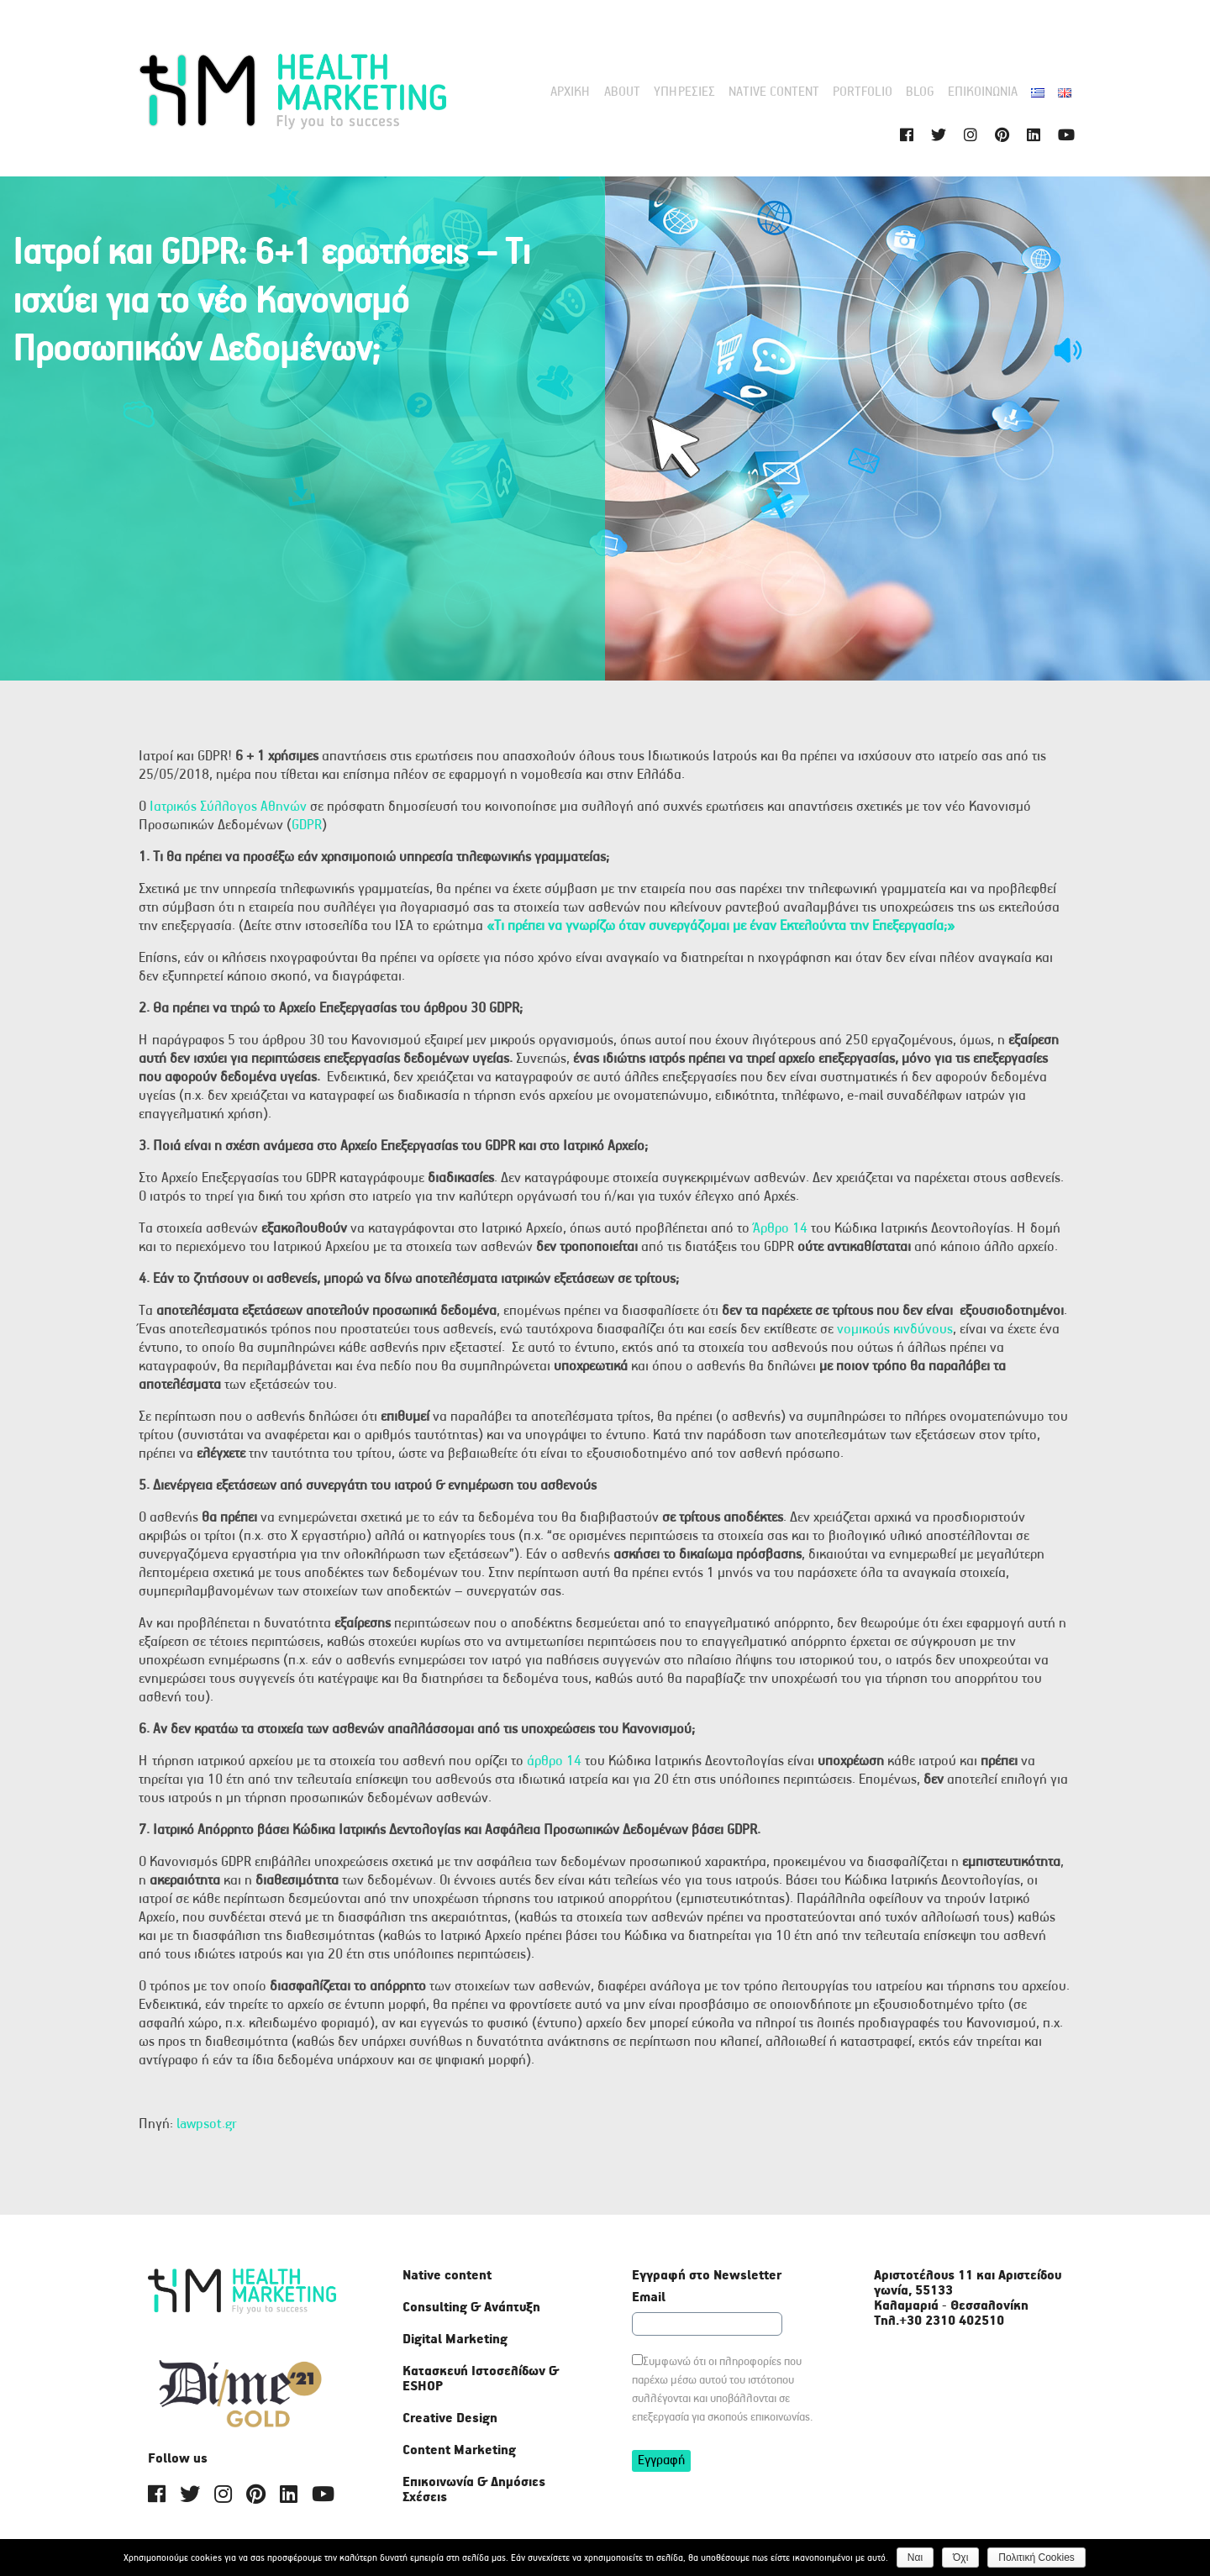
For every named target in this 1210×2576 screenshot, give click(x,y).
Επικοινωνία (983, 92)
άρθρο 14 (554, 1761)
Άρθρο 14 (780, 1229)
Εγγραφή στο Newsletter (706, 2276)
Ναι (915, 2557)
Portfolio (862, 92)
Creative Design (449, 2418)
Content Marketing (459, 2450)
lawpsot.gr (206, 2124)
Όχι (961, 2557)
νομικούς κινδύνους (895, 1330)
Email (649, 2297)
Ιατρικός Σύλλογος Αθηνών (228, 807)
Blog (920, 92)
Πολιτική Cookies (1037, 2557)
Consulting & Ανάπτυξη (471, 2308)
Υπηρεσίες (684, 92)
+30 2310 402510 (951, 2321)
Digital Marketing (455, 2339)
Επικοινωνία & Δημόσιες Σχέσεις (473, 2489)
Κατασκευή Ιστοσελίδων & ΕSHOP (480, 2379)
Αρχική (570, 92)
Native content (774, 92)
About (622, 92)
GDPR (307, 825)
